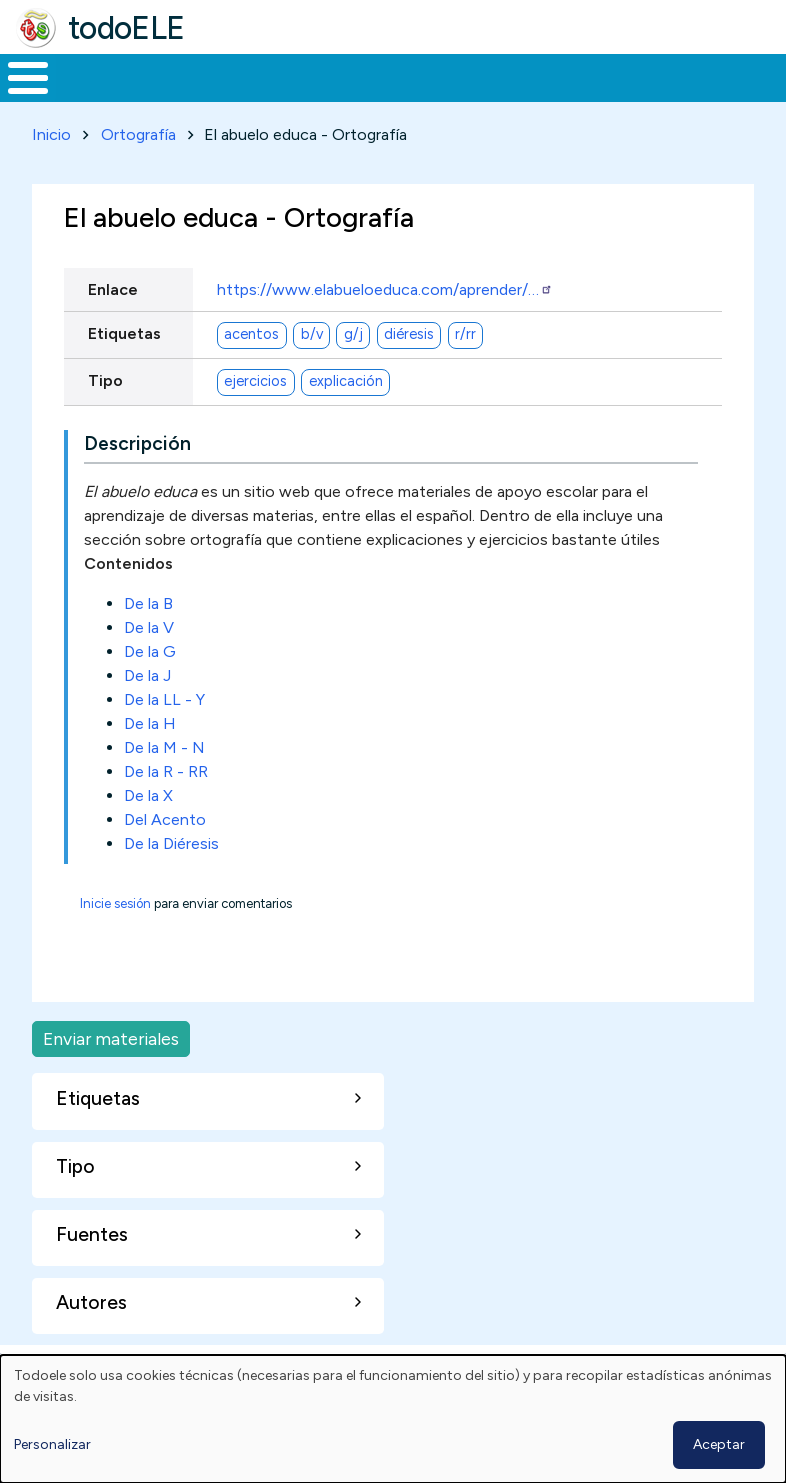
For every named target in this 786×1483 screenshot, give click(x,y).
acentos (251, 371)
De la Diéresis (171, 880)
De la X (148, 832)
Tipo (105, 417)
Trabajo (344, 96)
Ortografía (138, 171)
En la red (436, 96)
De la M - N (164, 784)
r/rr (465, 371)
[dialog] (393, 1419)
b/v (312, 371)
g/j (353, 371)
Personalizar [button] (52, 1444)
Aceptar (719, 1444)
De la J (147, 712)
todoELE (126, 28)
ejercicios (255, 418)
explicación (346, 418)
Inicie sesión (115, 940)
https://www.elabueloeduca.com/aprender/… (385, 326)
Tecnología (542, 96)
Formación (225, 96)
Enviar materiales (111, 1075)
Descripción (137, 480)
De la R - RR (166, 808)
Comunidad (675, 96)
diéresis (409, 371)
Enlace (113, 326)
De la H (150, 760)
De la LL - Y (164, 736)
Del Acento (165, 856)
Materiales (96, 96)
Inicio (17, 97)
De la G (150, 688)
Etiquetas (124, 370)
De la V (149, 664)
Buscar (765, 76)
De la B (148, 640)
